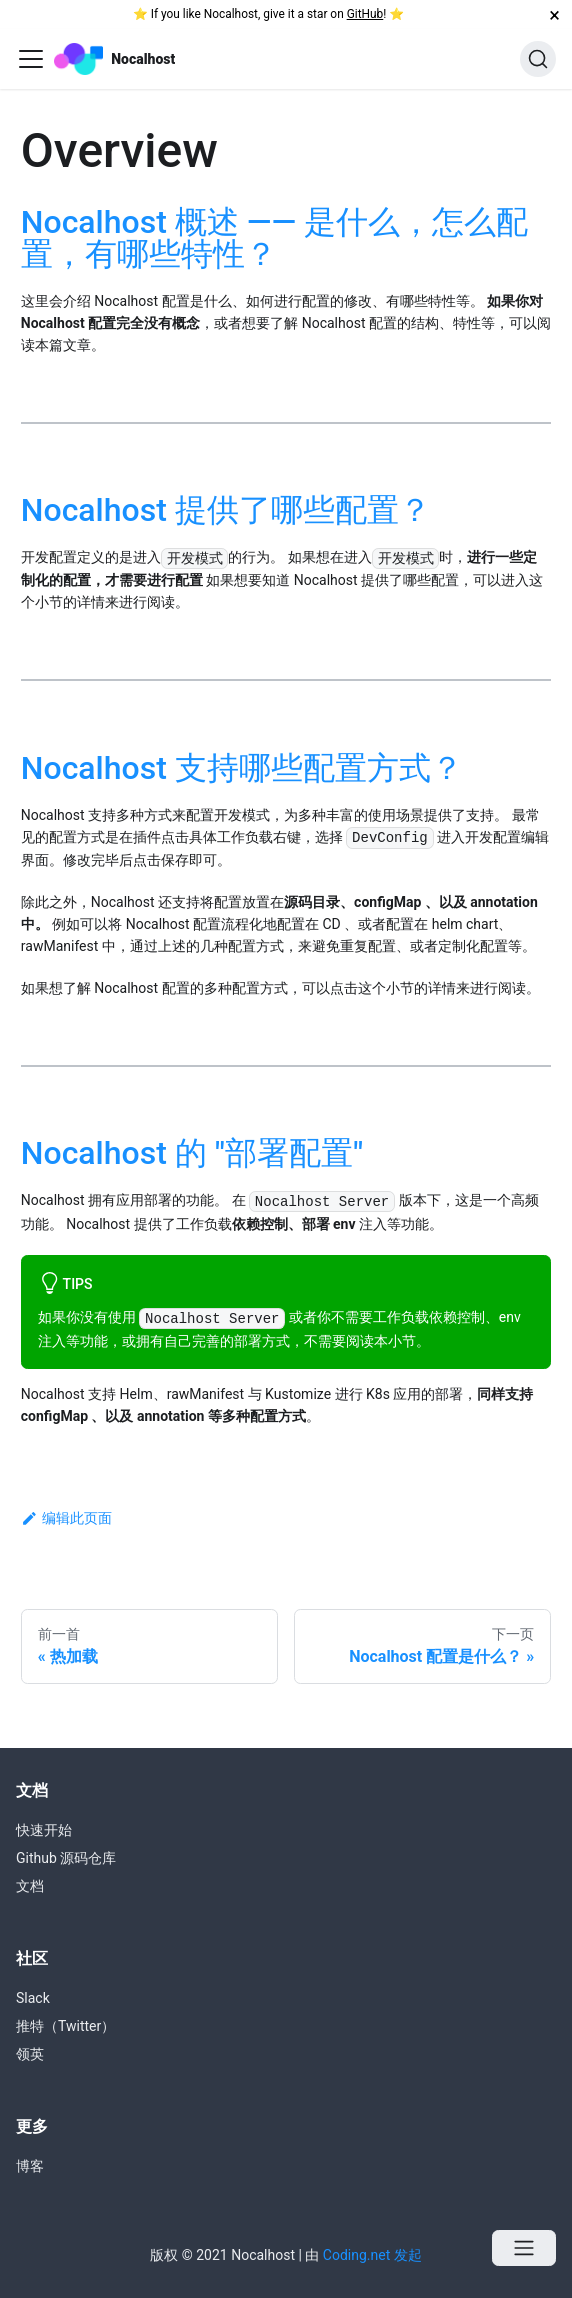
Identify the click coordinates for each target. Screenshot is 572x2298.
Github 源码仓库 (66, 1858)
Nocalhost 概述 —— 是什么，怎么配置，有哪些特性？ (274, 238)
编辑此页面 (66, 1518)
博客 (30, 2166)
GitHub (365, 14)
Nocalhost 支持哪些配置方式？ (242, 768)
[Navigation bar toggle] (31, 59)
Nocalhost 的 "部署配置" (192, 1153)
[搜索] (538, 59)
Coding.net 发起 (372, 2255)
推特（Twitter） (65, 2026)
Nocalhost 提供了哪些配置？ (226, 510)
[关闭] (554, 14)
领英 (30, 2054)
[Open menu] (524, 2248)
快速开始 (44, 1830)
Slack (33, 1998)
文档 (30, 1886)
